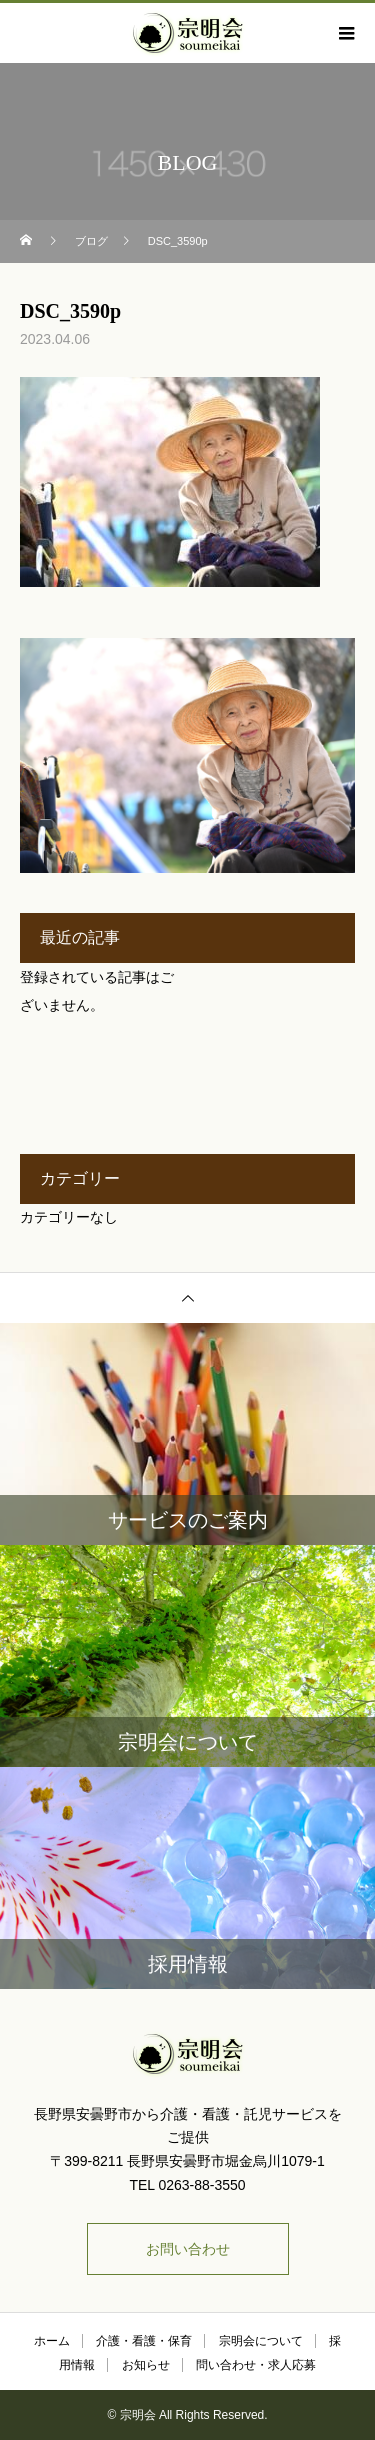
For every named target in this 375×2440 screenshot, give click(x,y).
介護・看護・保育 (144, 2341)
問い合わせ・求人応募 (256, 2365)
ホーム (52, 2341)
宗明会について (261, 2341)
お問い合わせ (188, 2249)
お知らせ (146, 2365)
